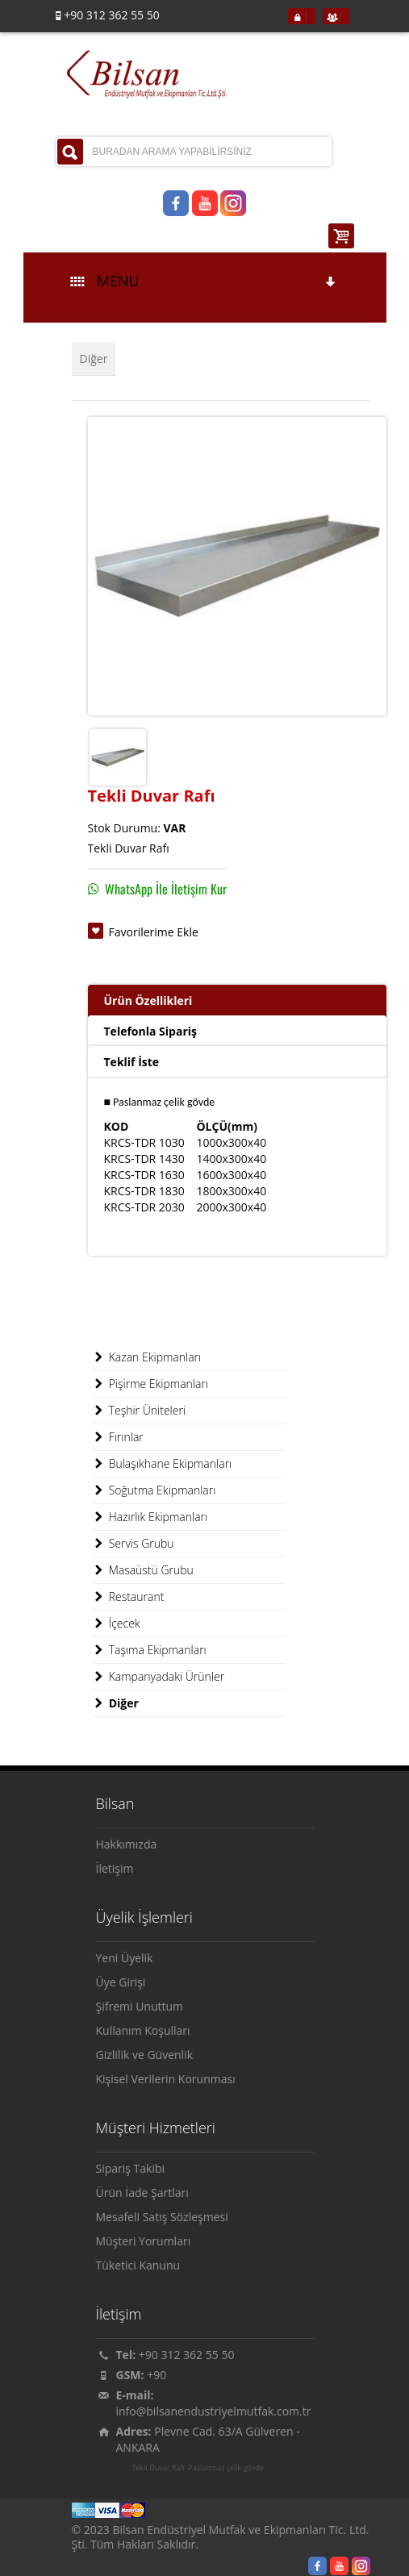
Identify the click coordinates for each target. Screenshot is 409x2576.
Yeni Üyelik (124, 1957)
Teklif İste (132, 1061)
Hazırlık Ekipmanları (150, 1517)
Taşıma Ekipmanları (149, 1650)
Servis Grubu (133, 1544)
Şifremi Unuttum (140, 2006)
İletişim (115, 1868)
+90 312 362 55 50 (187, 2354)
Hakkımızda (126, 1844)
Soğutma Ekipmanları (154, 1490)
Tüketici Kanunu (138, 2265)
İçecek (116, 1623)
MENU (204, 280)
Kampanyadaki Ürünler (158, 1677)
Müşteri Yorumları (143, 2241)
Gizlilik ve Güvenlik (145, 2054)
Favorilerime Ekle (153, 932)
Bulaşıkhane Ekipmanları (162, 1464)
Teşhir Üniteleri (139, 1411)
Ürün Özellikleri (148, 1000)
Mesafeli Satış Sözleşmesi (162, 2216)
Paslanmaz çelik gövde (226, 2468)
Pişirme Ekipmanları (150, 1384)
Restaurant (128, 1597)
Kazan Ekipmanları (147, 1357)
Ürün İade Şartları (142, 2192)
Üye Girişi (121, 1982)
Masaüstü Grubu (143, 1570)
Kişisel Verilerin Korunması (166, 2078)
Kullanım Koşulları (143, 2030)
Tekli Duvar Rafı (158, 2468)
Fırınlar (118, 1437)
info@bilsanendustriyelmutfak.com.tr (213, 2411)
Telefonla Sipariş (150, 1031)
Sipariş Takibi (130, 2168)
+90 (156, 2374)
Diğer (94, 358)
